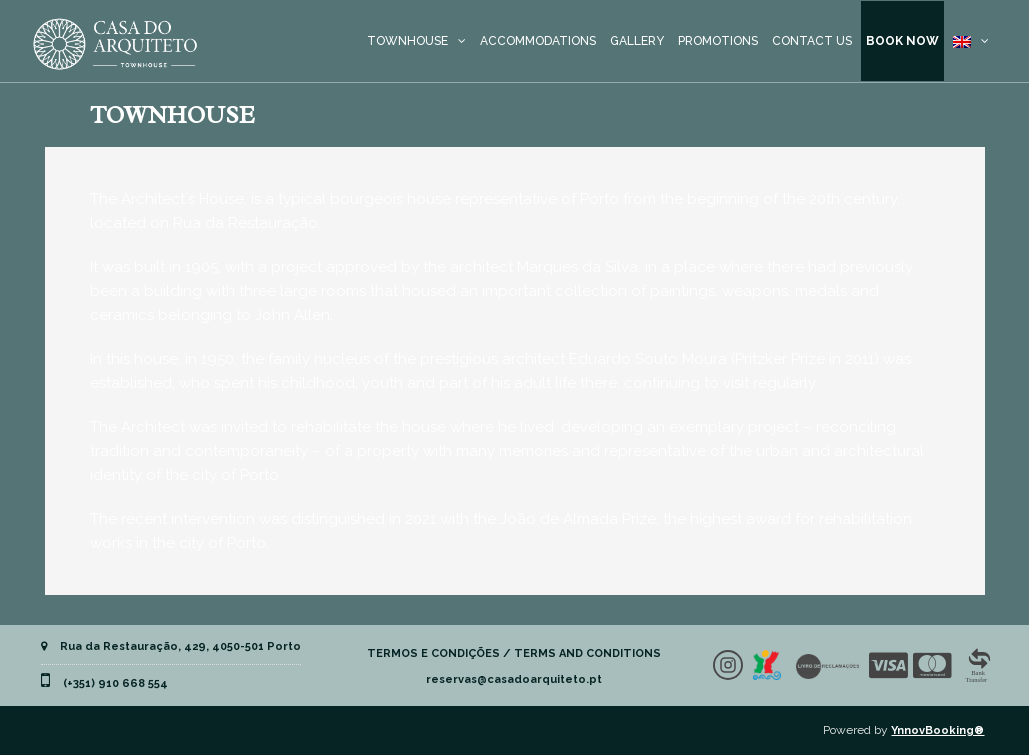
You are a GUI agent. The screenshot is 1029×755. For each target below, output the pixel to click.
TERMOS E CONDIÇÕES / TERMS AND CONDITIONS (514, 653)
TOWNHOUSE (407, 41)
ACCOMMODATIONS (538, 41)
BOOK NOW (902, 41)
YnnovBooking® (937, 730)
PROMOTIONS (718, 41)
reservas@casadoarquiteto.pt (514, 679)
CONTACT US (812, 41)
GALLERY (637, 41)
